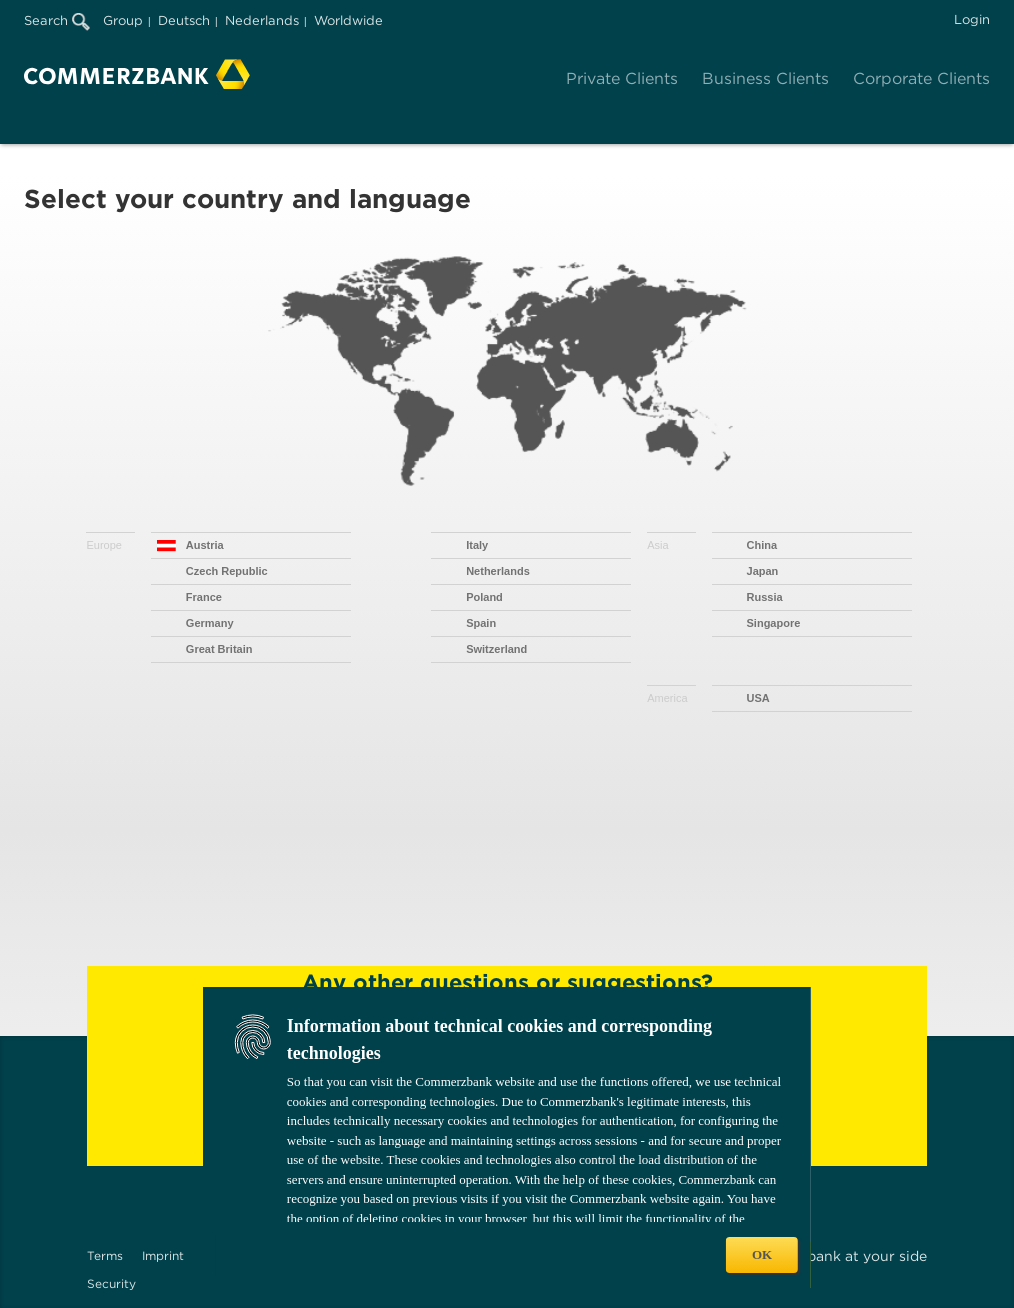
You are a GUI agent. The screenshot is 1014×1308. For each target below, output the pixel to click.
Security (111, 1283)
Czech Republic (227, 571)
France (204, 597)
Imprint (163, 1255)
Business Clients (765, 78)
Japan (763, 571)
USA (758, 698)
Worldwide (348, 20)
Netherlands (498, 571)
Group (123, 20)
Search (57, 20)
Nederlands (262, 20)
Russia (765, 597)
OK (762, 1254)
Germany (210, 623)
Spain (481, 623)
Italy (477, 545)
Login (972, 19)
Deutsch (184, 20)
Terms (105, 1255)
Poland (484, 597)
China (762, 545)
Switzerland (496, 649)
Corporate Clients (921, 78)
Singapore (774, 623)
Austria (205, 545)
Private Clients (622, 78)
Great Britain (219, 649)
